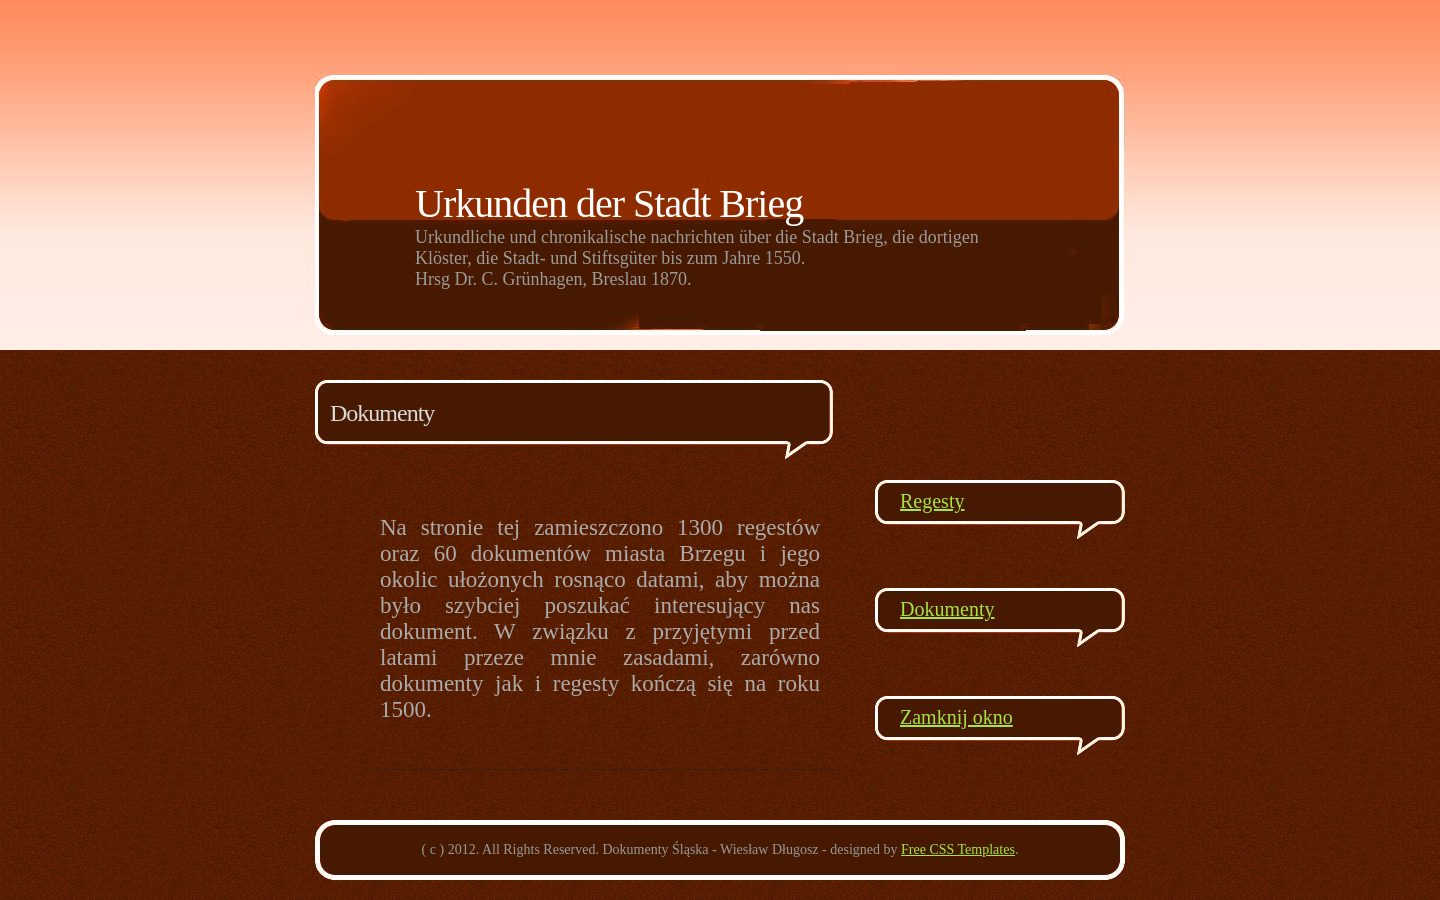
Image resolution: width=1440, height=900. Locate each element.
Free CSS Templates (958, 849)
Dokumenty (947, 609)
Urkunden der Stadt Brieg (609, 203)
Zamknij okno (956, 717)
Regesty (932, 501)
